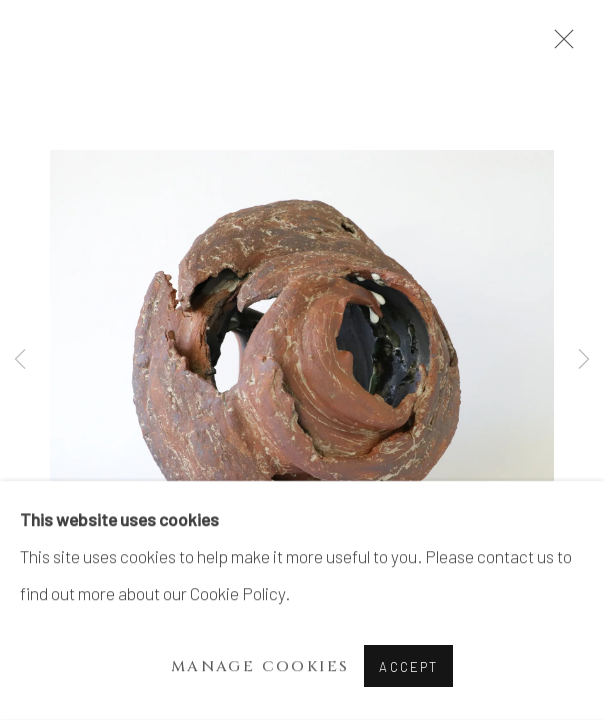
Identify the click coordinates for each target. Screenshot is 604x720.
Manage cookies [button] (260, 666)
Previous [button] (20, 360)
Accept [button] (408, 667)
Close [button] (559, 45)
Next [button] (584, 360)
